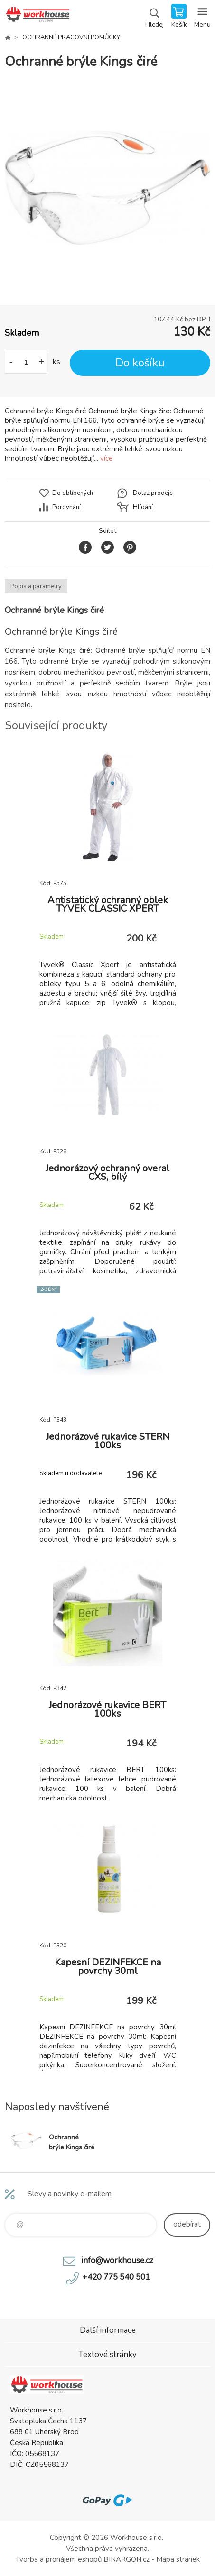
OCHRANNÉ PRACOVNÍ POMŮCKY (71, 37)
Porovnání (66, 507)
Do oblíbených (72, 493)
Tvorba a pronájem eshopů (59, 2559)
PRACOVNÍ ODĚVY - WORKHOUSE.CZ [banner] (37, 16)
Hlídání (143, 507)
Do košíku (140, 363)
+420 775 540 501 (116, 2277)
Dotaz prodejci (153, 493)
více (106, 458)
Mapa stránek (178, 2559)
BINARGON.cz (126, 2559)
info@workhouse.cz (117, 2260)
